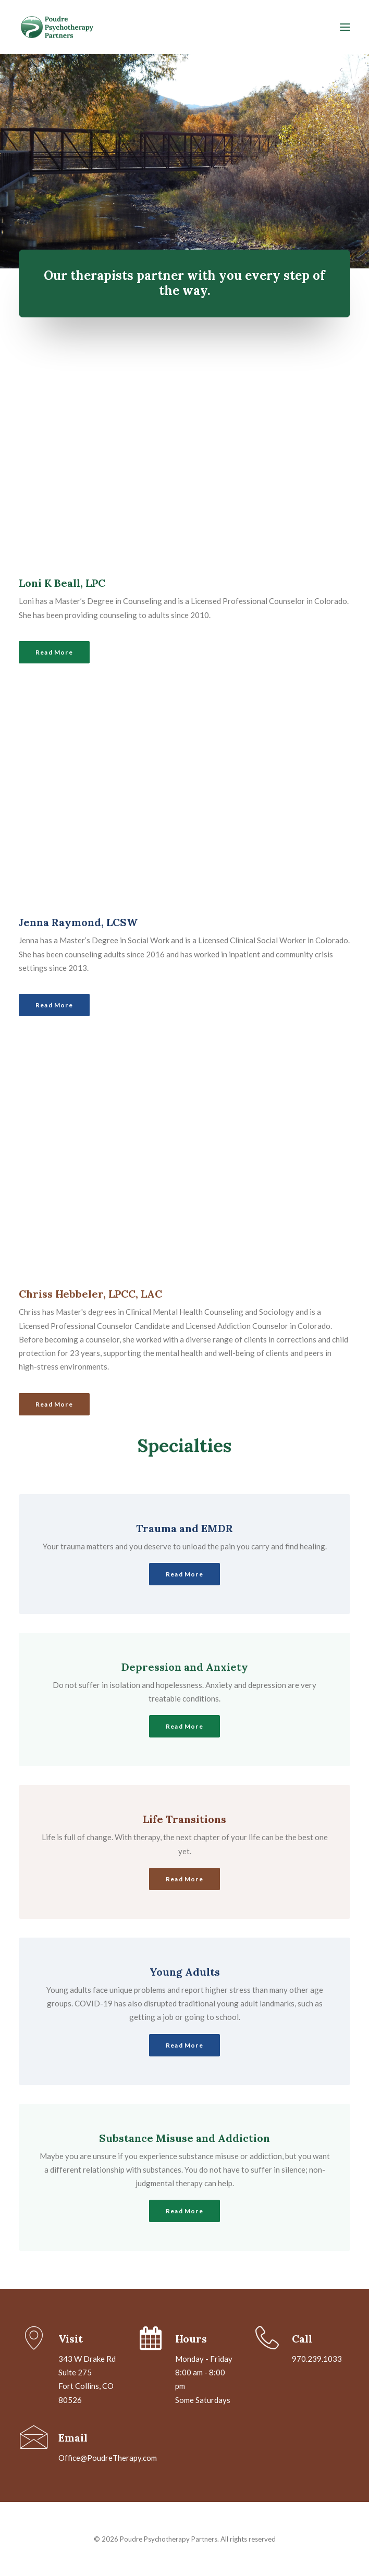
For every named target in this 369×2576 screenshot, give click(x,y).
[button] (345, 27)
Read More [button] (54, 652)
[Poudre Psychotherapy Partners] (153, 27)
